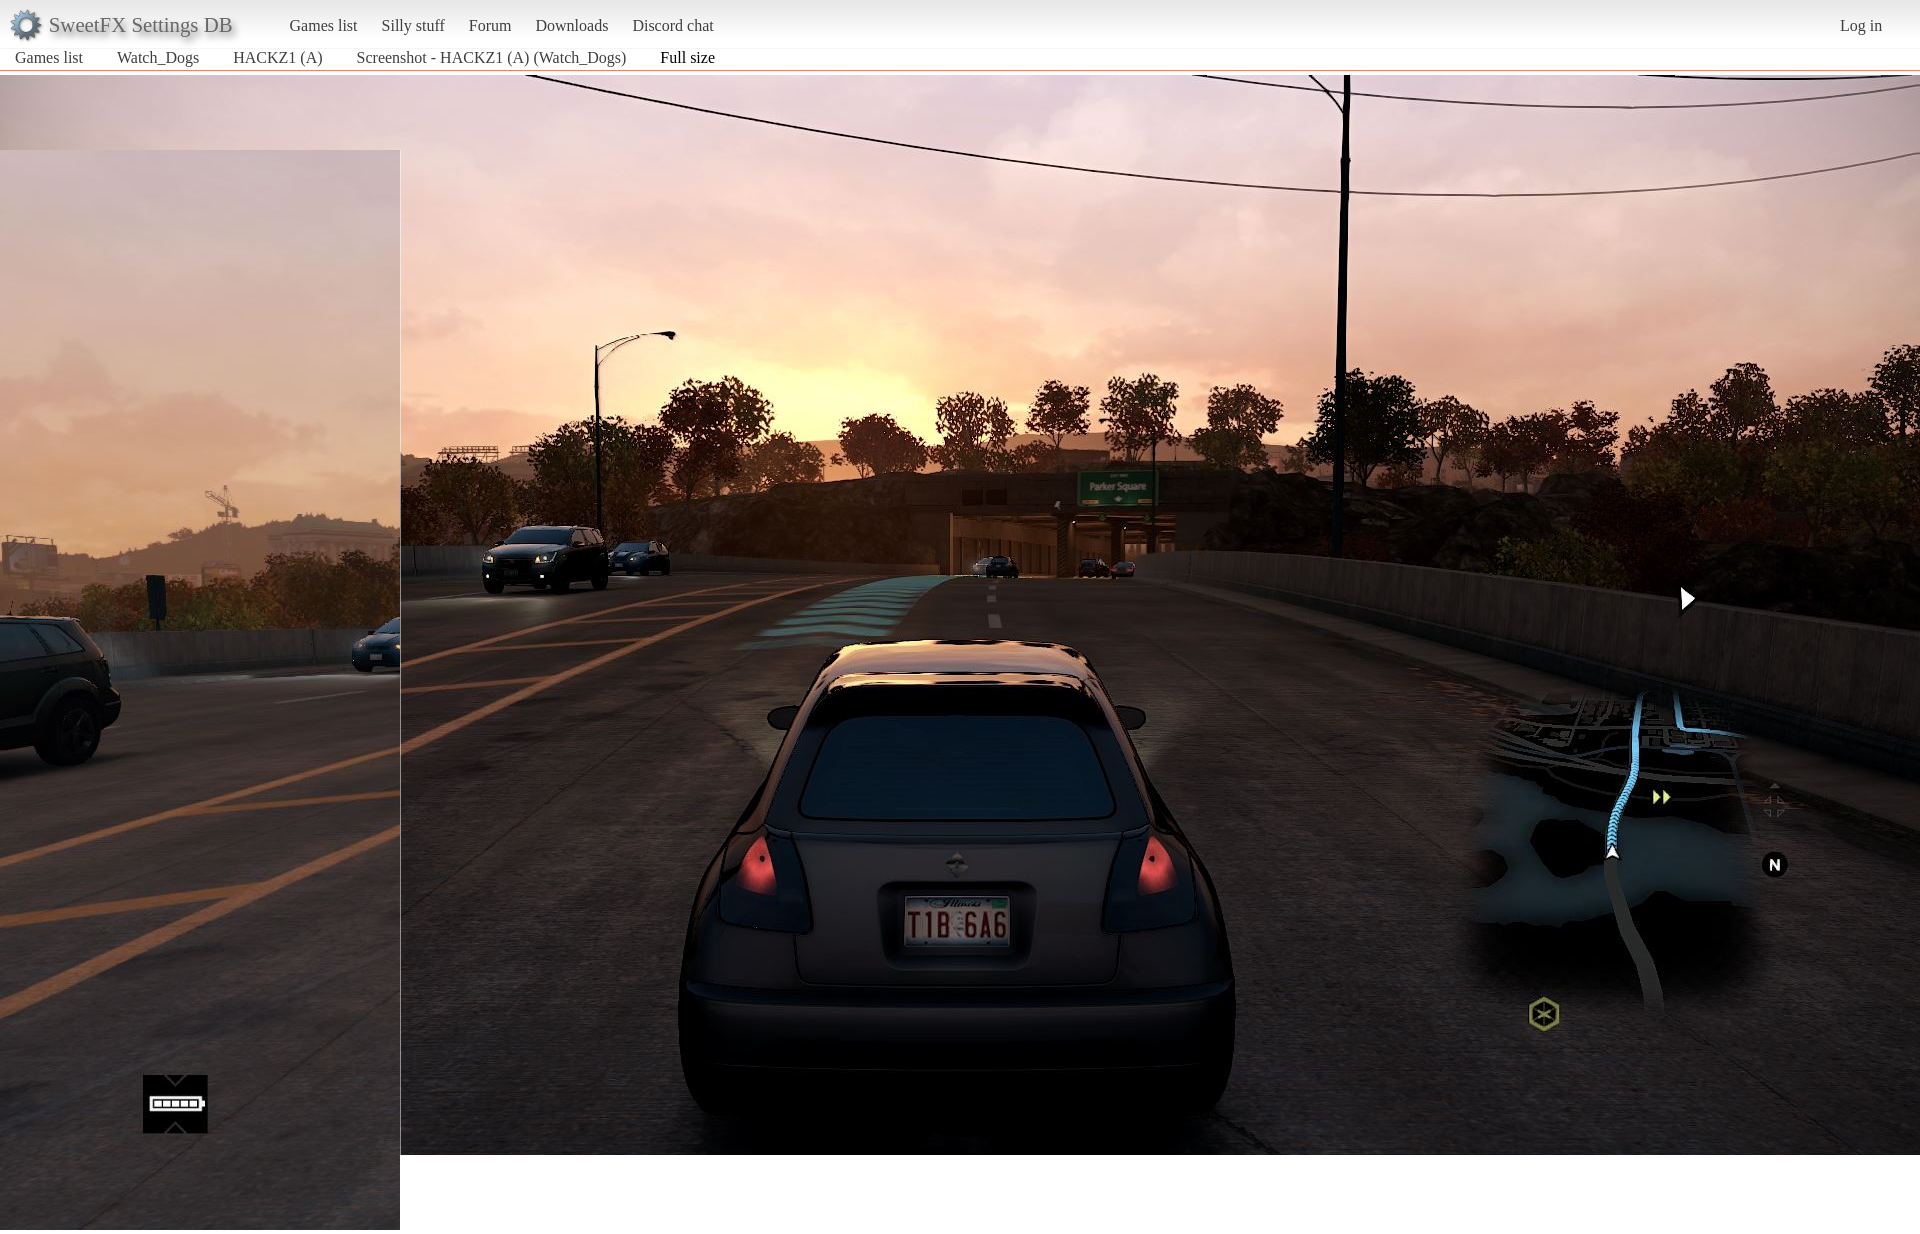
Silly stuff (413, 25)
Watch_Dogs (158, 57)
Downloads (571, 25)
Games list (324, 25)
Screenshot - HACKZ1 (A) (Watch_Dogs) (492, 57)
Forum (490, 25)
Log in (1861, 25)
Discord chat (672, 25)
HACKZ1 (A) (277, 57)
